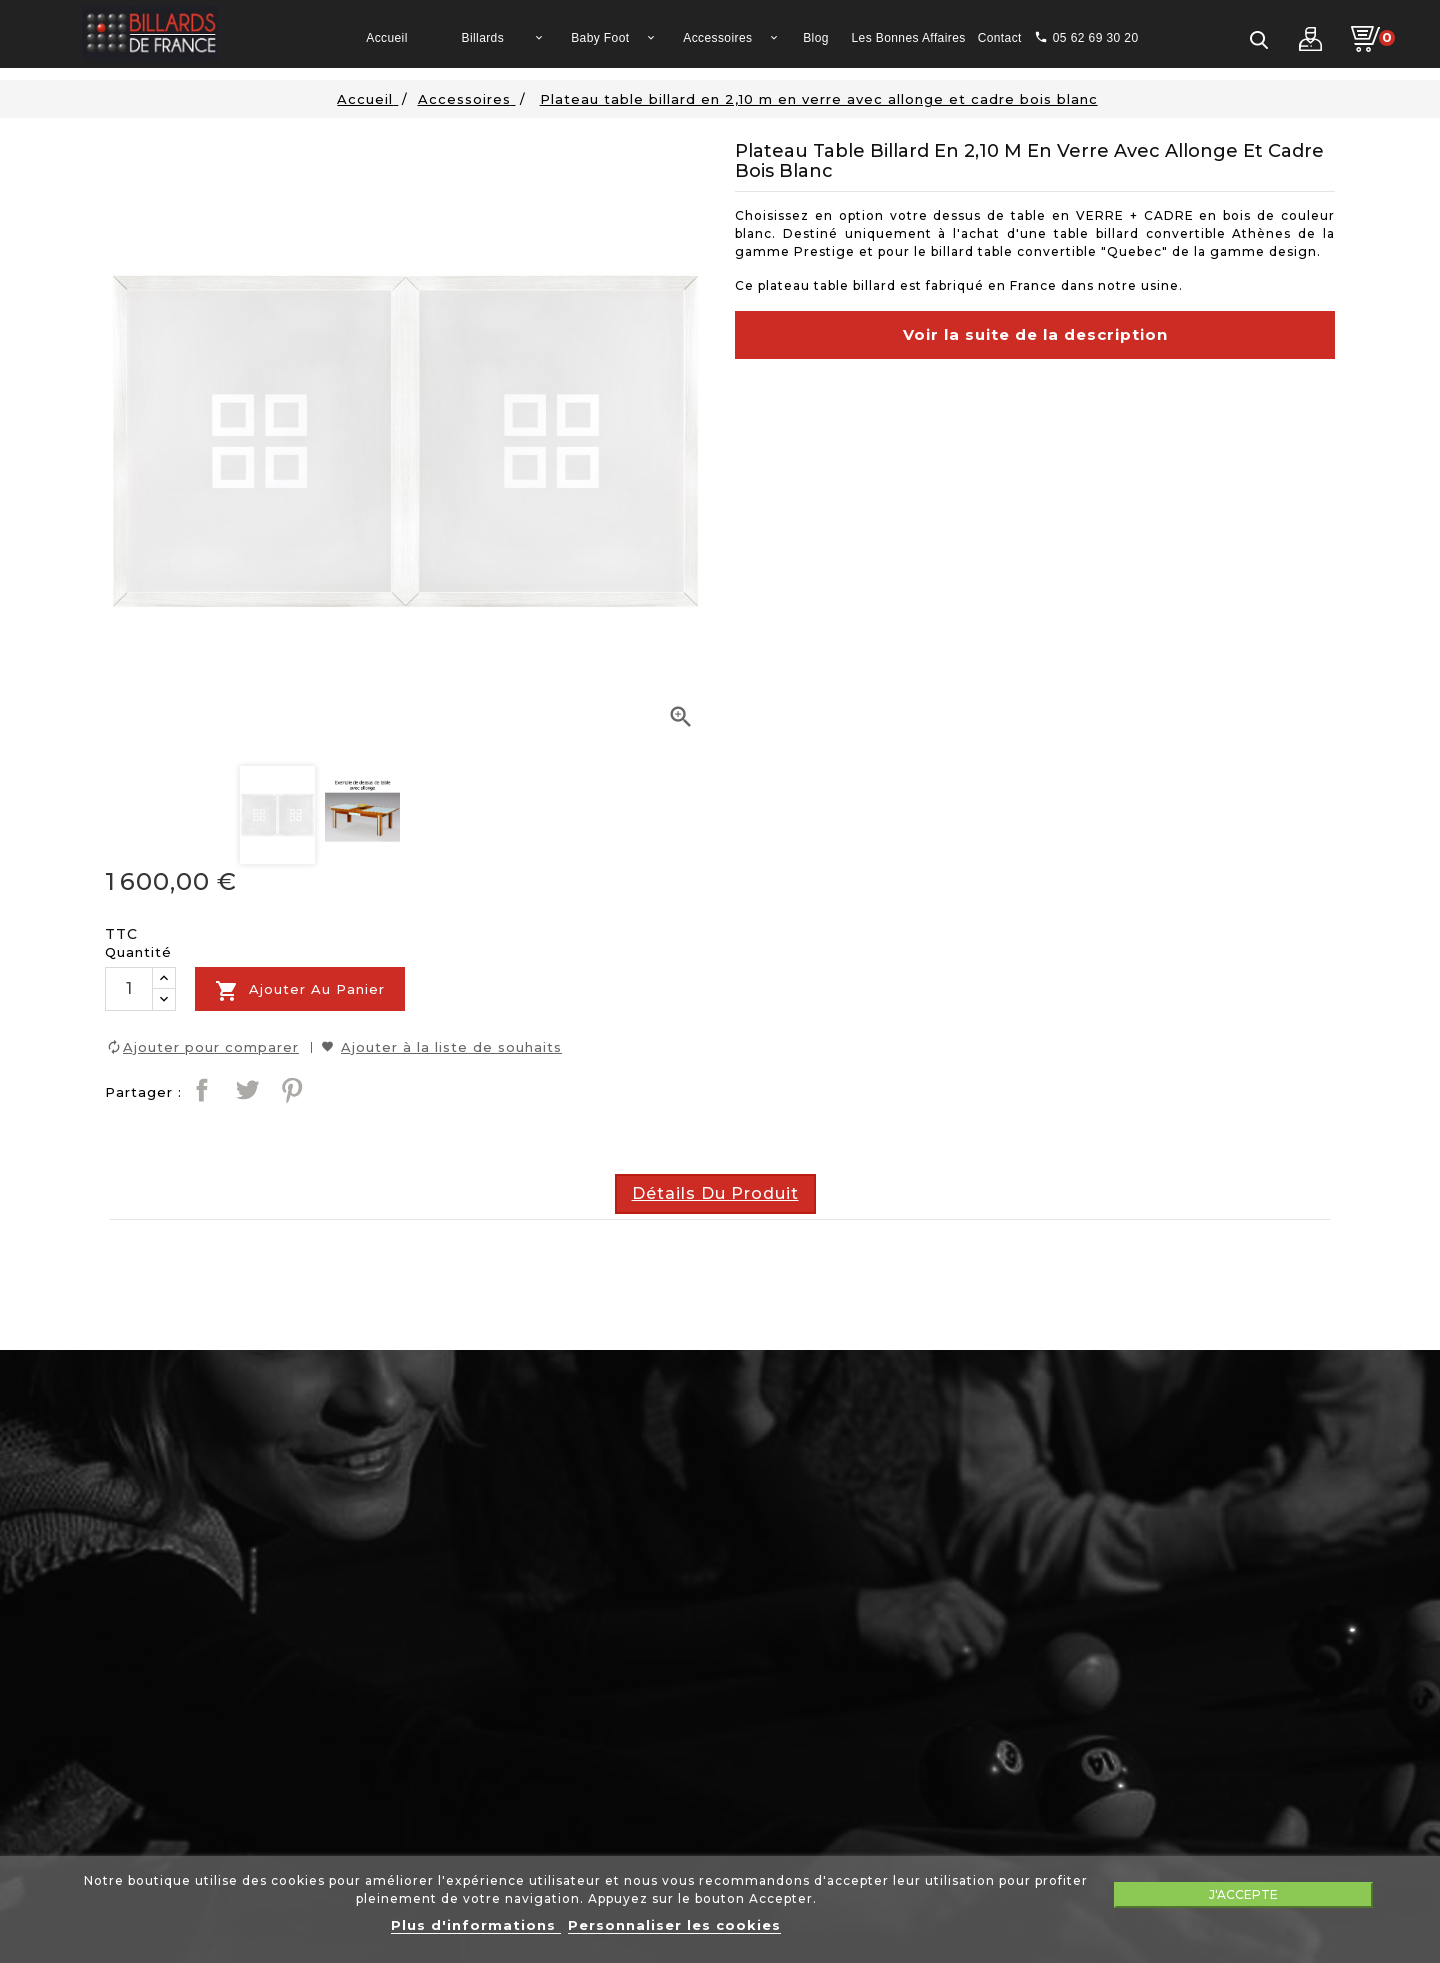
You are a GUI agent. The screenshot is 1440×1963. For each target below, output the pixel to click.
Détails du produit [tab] (715, 1193)
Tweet (247, 1090)
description (768, 434)
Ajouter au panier (300, 991)
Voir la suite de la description (1035, 334)
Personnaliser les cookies (674, 1925)
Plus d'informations (476, 1925)
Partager (202, 1090)
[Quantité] (129, 989)
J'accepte (1243, 1894)
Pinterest (292, 1090)
